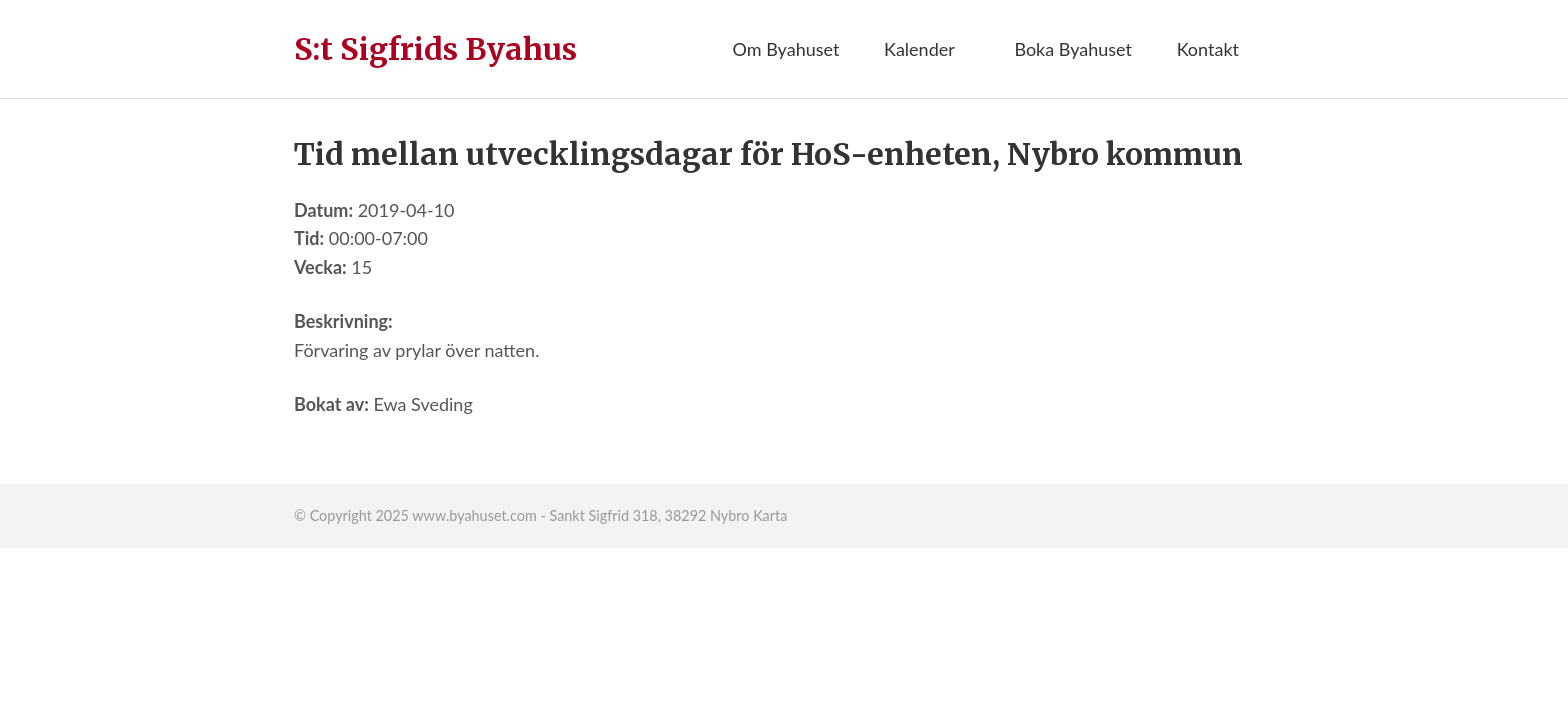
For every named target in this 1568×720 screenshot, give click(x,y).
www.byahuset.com (474, 515)
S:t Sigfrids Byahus (435, 49)
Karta (770, 515)
